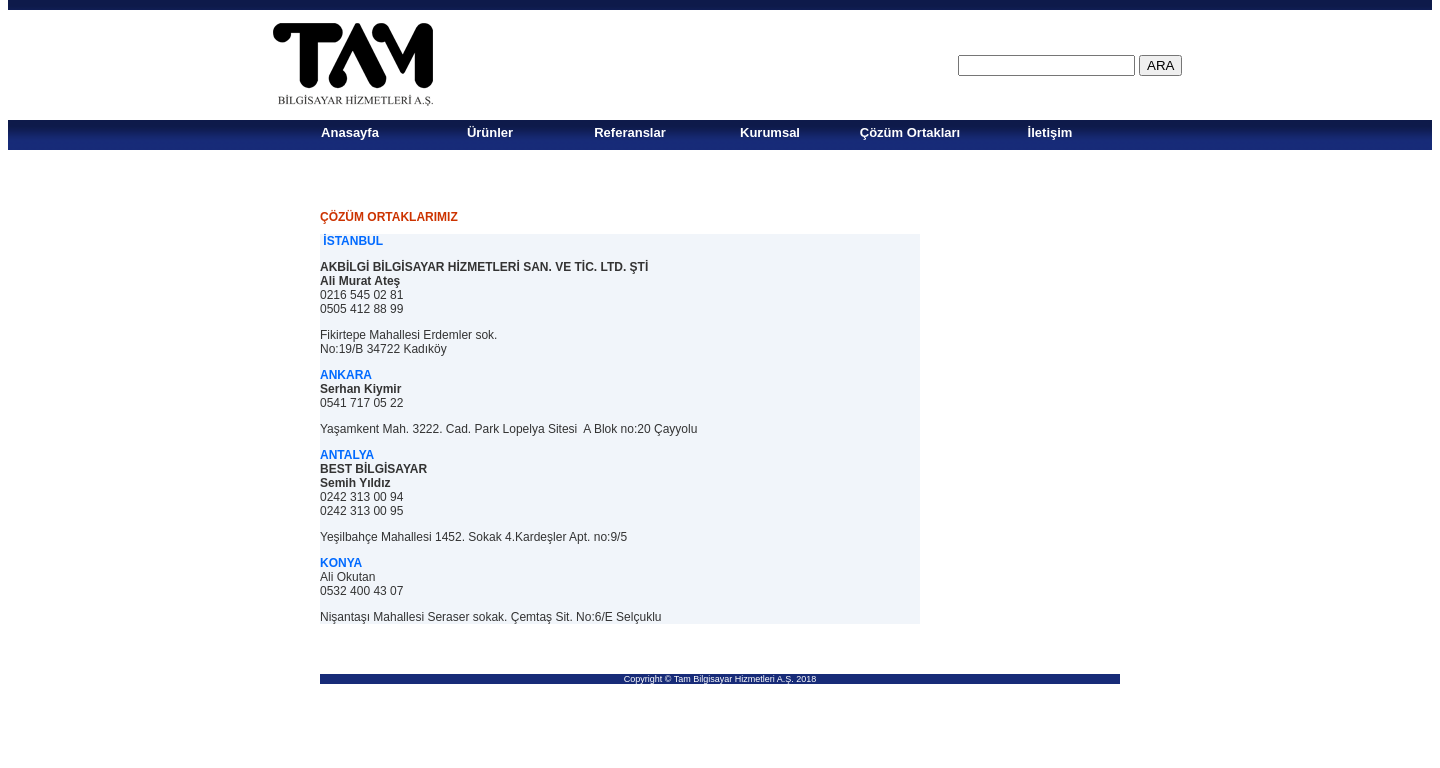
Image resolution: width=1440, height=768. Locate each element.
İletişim (1050, 132)
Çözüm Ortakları (910, 132)
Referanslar (630, 132)
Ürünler (490, 132)
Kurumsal (770, 132)
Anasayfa (350, 132)
